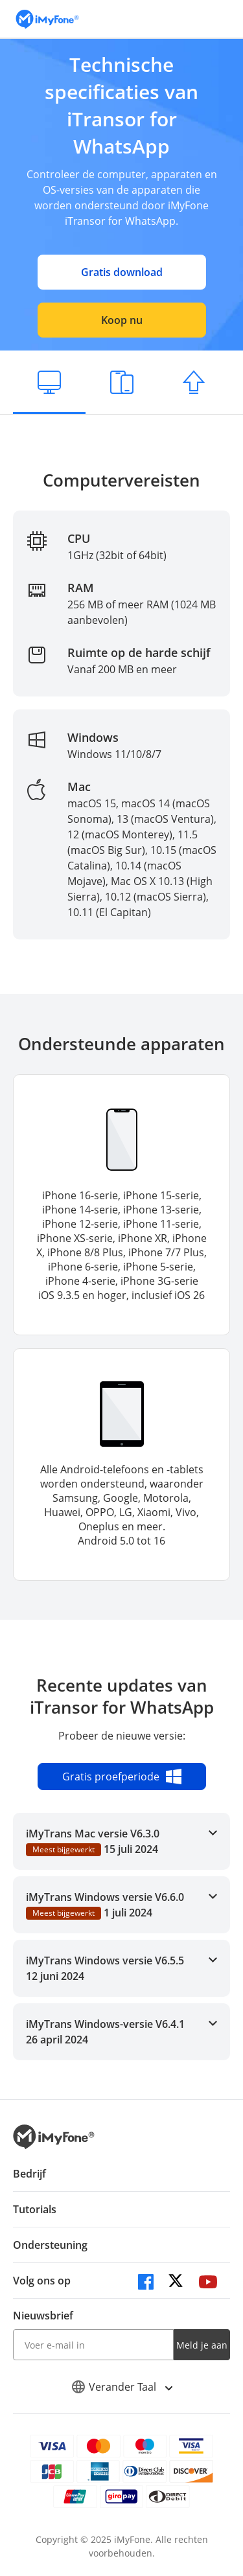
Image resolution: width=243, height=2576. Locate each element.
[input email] (93, 2344)
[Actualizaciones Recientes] (193, 382)
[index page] (47, 19)
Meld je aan (201, 2345)
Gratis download (122, 272)
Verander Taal (122, 2387)
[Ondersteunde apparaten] (122, 382)
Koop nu (122, 320)
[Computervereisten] (49, 382)
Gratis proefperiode (121, 1776)
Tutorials (34, 2209)
